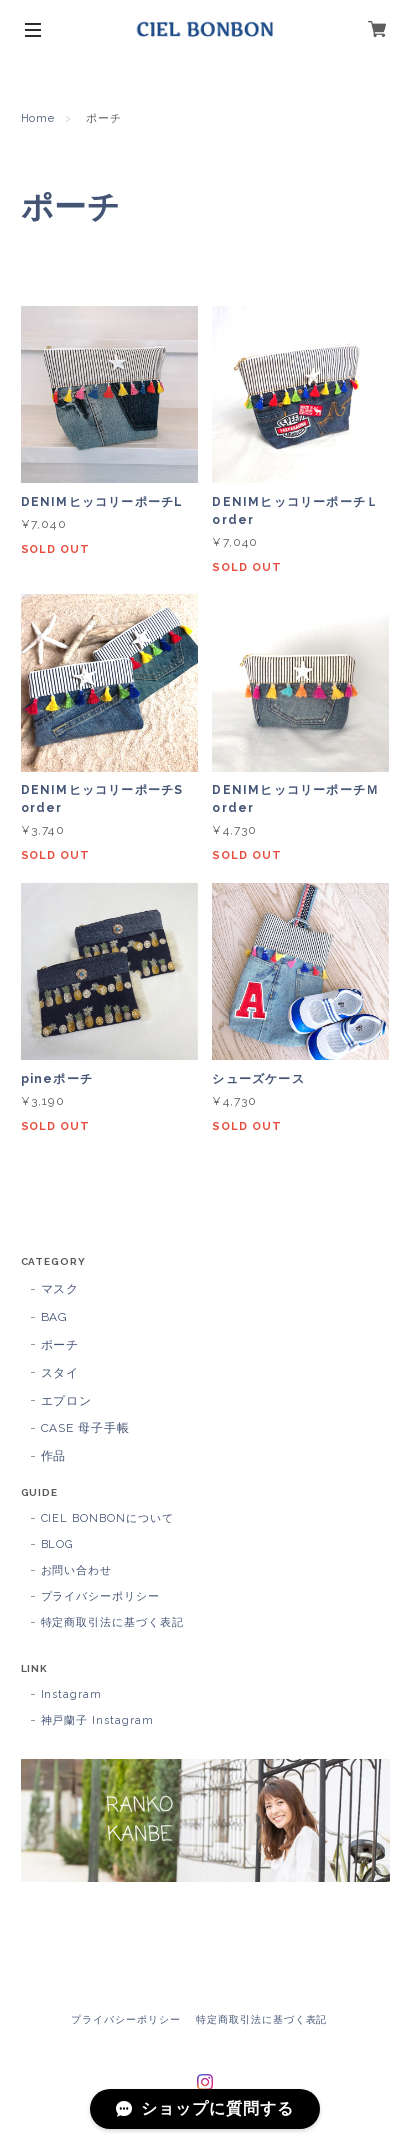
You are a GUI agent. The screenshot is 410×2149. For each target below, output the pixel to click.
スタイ (60, 1373)
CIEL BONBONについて (107, 1518)
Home (38, 118)
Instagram (72, 1694)
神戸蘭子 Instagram (97, 1720)
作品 (54, 1456)
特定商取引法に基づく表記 (113, 1622)
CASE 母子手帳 (86, 1428)
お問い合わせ (77, 1570)
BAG (55, 1317)
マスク (60, 1289)
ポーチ (60, 1345)
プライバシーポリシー (101, 1596)
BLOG (57, 1544)
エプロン (67, 1401)
